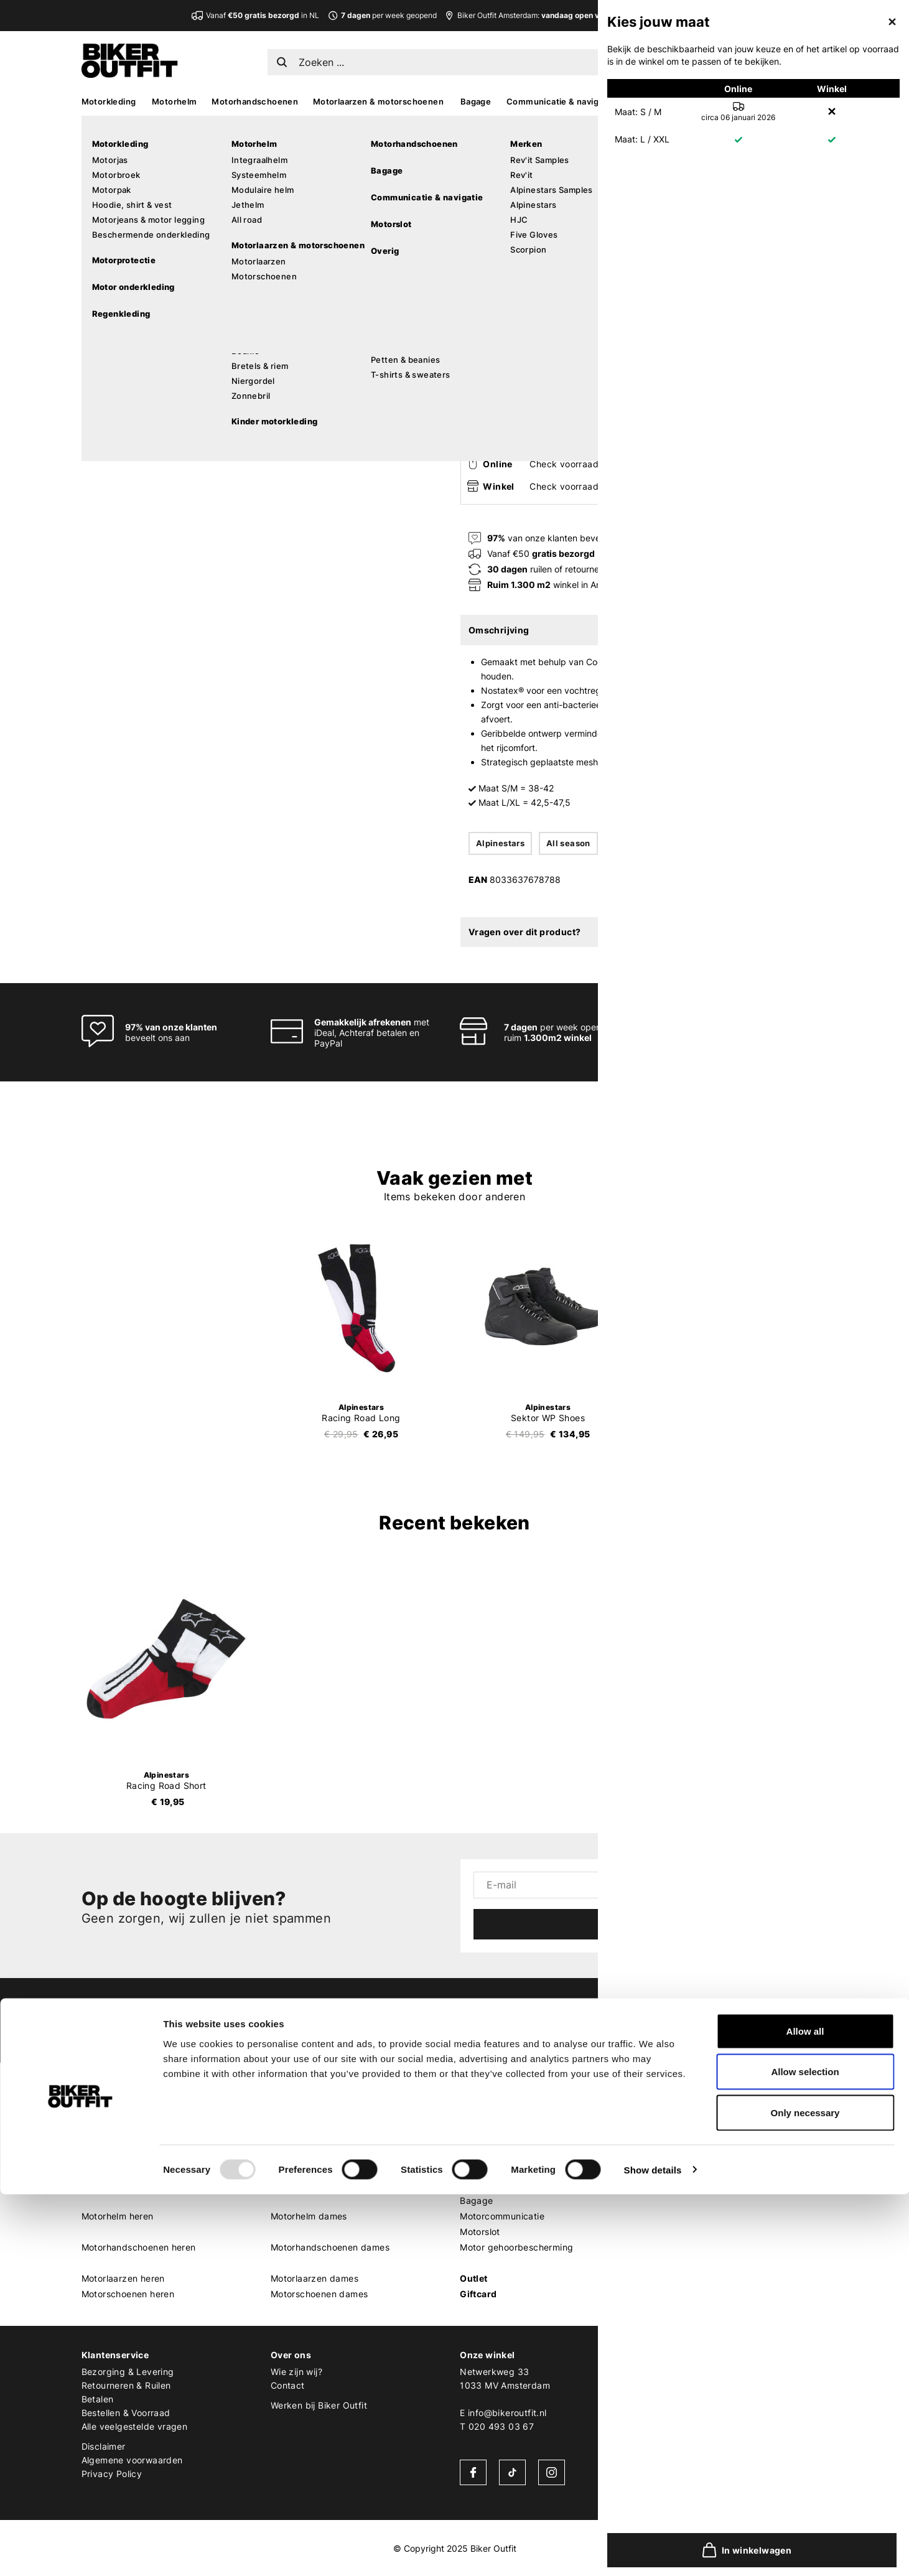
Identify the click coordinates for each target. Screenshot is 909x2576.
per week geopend (382, 15)
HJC (659, 2169)
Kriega (663, 2247)
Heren (95, 2091)
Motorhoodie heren (122, 2185)
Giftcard (478, 2294)
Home (467, 125)
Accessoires (658, 101)
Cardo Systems (682, 2185)
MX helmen (483, 2138)
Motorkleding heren (123, 2107)
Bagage (475, 101)
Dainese (667, 2200)
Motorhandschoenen (255, 101)
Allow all (805, 2412)
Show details (653, 2551)
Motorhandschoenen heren (139, 2247)
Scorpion (669, 2138)
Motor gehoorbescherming (516, 2247)
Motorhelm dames (309, 2216)
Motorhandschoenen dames (330, 2247)
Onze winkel (487, 2355)
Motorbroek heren (120, 2138)
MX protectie (487, 2122)
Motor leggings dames (318, 2185)
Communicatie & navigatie (560, 101)
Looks (782, 101)
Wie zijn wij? (296, 2371)
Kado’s (741, 101)
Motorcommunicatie (502, 2216)
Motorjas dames (305, 2122)
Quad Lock (673, 2231)
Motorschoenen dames (319, 2294)
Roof (659, 2294)
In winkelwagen (610, 403)
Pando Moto (675, 2216)
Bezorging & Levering (128, 2371)
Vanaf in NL (262, 15)
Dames (286, 2091)
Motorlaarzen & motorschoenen (378, 101)
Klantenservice (115, 2355)
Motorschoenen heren (128, 2294)
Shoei (661, 2154)
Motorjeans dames (310, 2169)
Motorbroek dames (311, 2138)
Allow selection (805, 2453)
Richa (661, 2262)
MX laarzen (484, 2107)
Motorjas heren (114, 2122)
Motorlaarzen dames (314, 2278)
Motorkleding (109, 101)
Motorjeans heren (119, 2169)
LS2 (658, 2278)
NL (679, 59)
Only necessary (805, 2494)
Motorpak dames (307, 2154)
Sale (817, 101)
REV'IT (663, 2107)
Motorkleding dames (314, 2107)
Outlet (473, 2278)
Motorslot (480, 2231)
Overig (475, 2185)
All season (568, 843)
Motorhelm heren (118, 2216)
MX (706, 101)
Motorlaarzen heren (123, 2278)
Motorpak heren (116, 2154)
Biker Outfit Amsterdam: (546, 15)
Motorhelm (174, 101)
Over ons (291, 2355)
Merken (666, 2091)
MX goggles (485, 2154)
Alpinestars (489, 148)
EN (699, 59)
